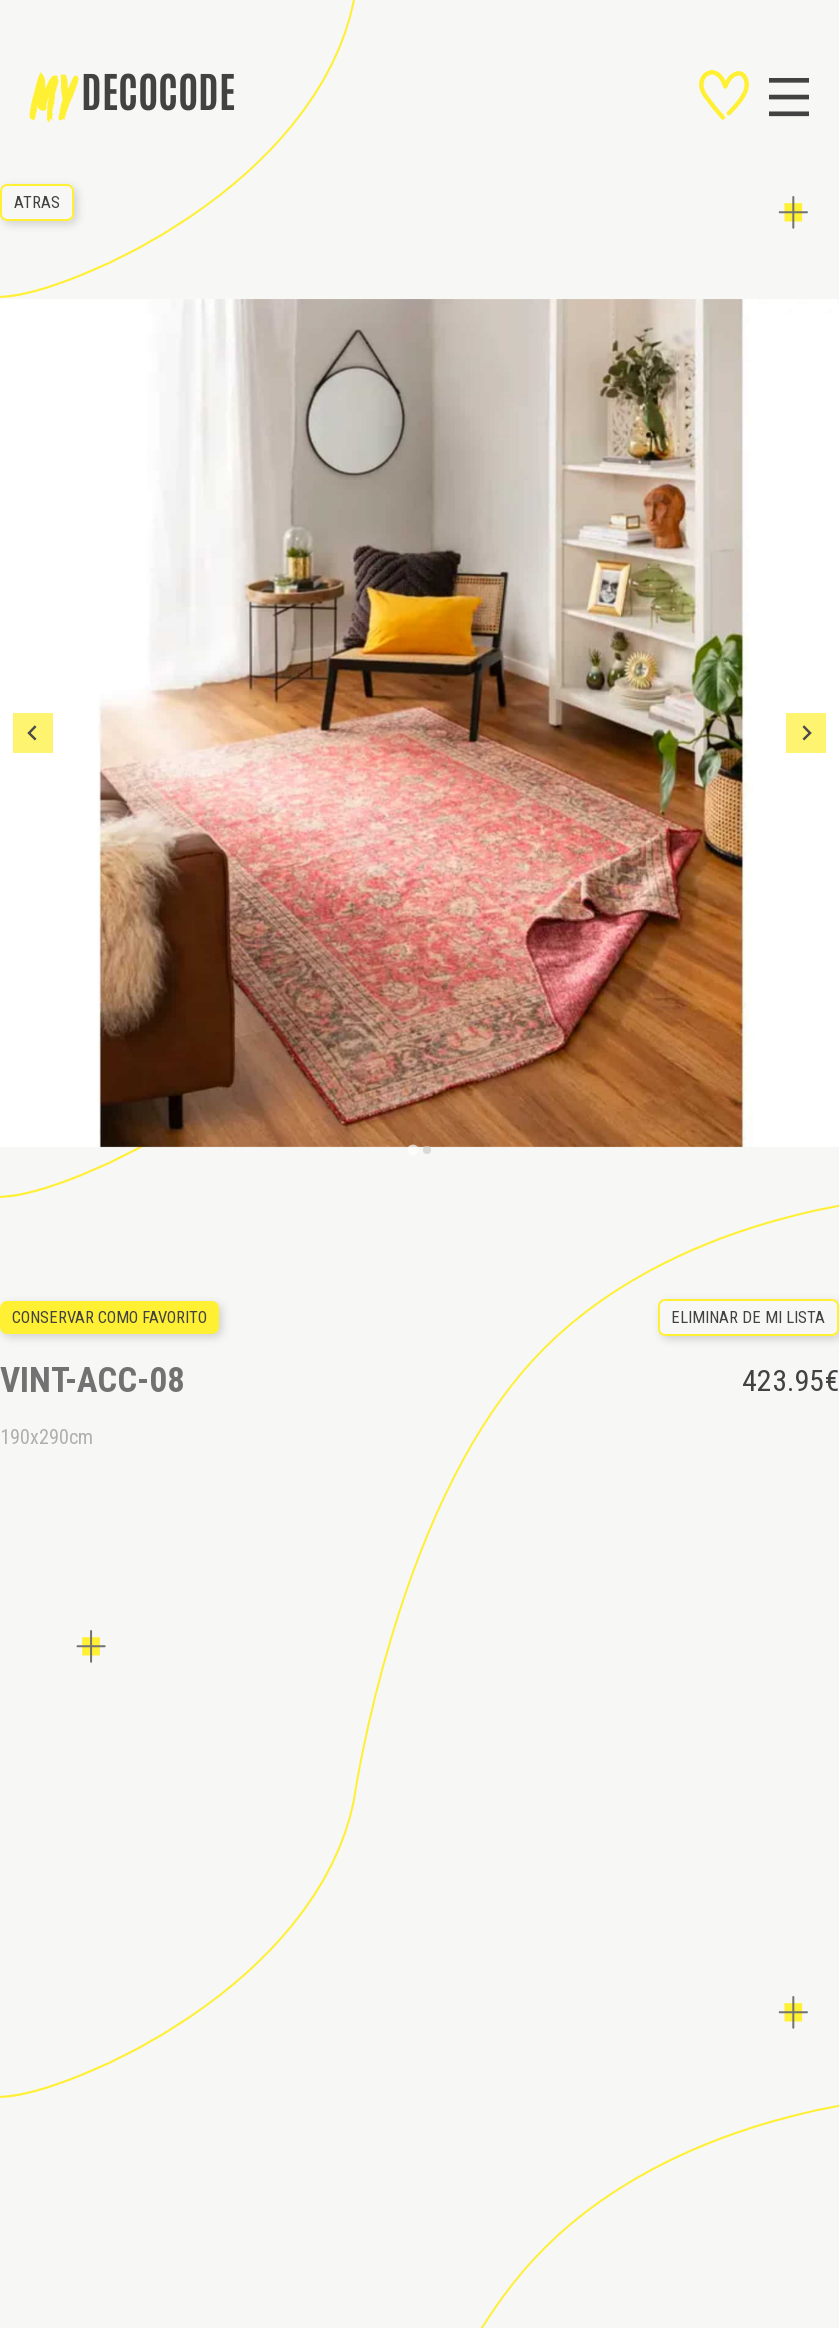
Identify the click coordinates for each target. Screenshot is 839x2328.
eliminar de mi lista (748, 1317)
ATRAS (37, 202)
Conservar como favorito (109, 1317)
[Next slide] (806, 733)
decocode (132, 97)
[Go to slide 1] (412, 1150)
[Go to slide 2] (427, 1150)
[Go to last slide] (33, 733)
